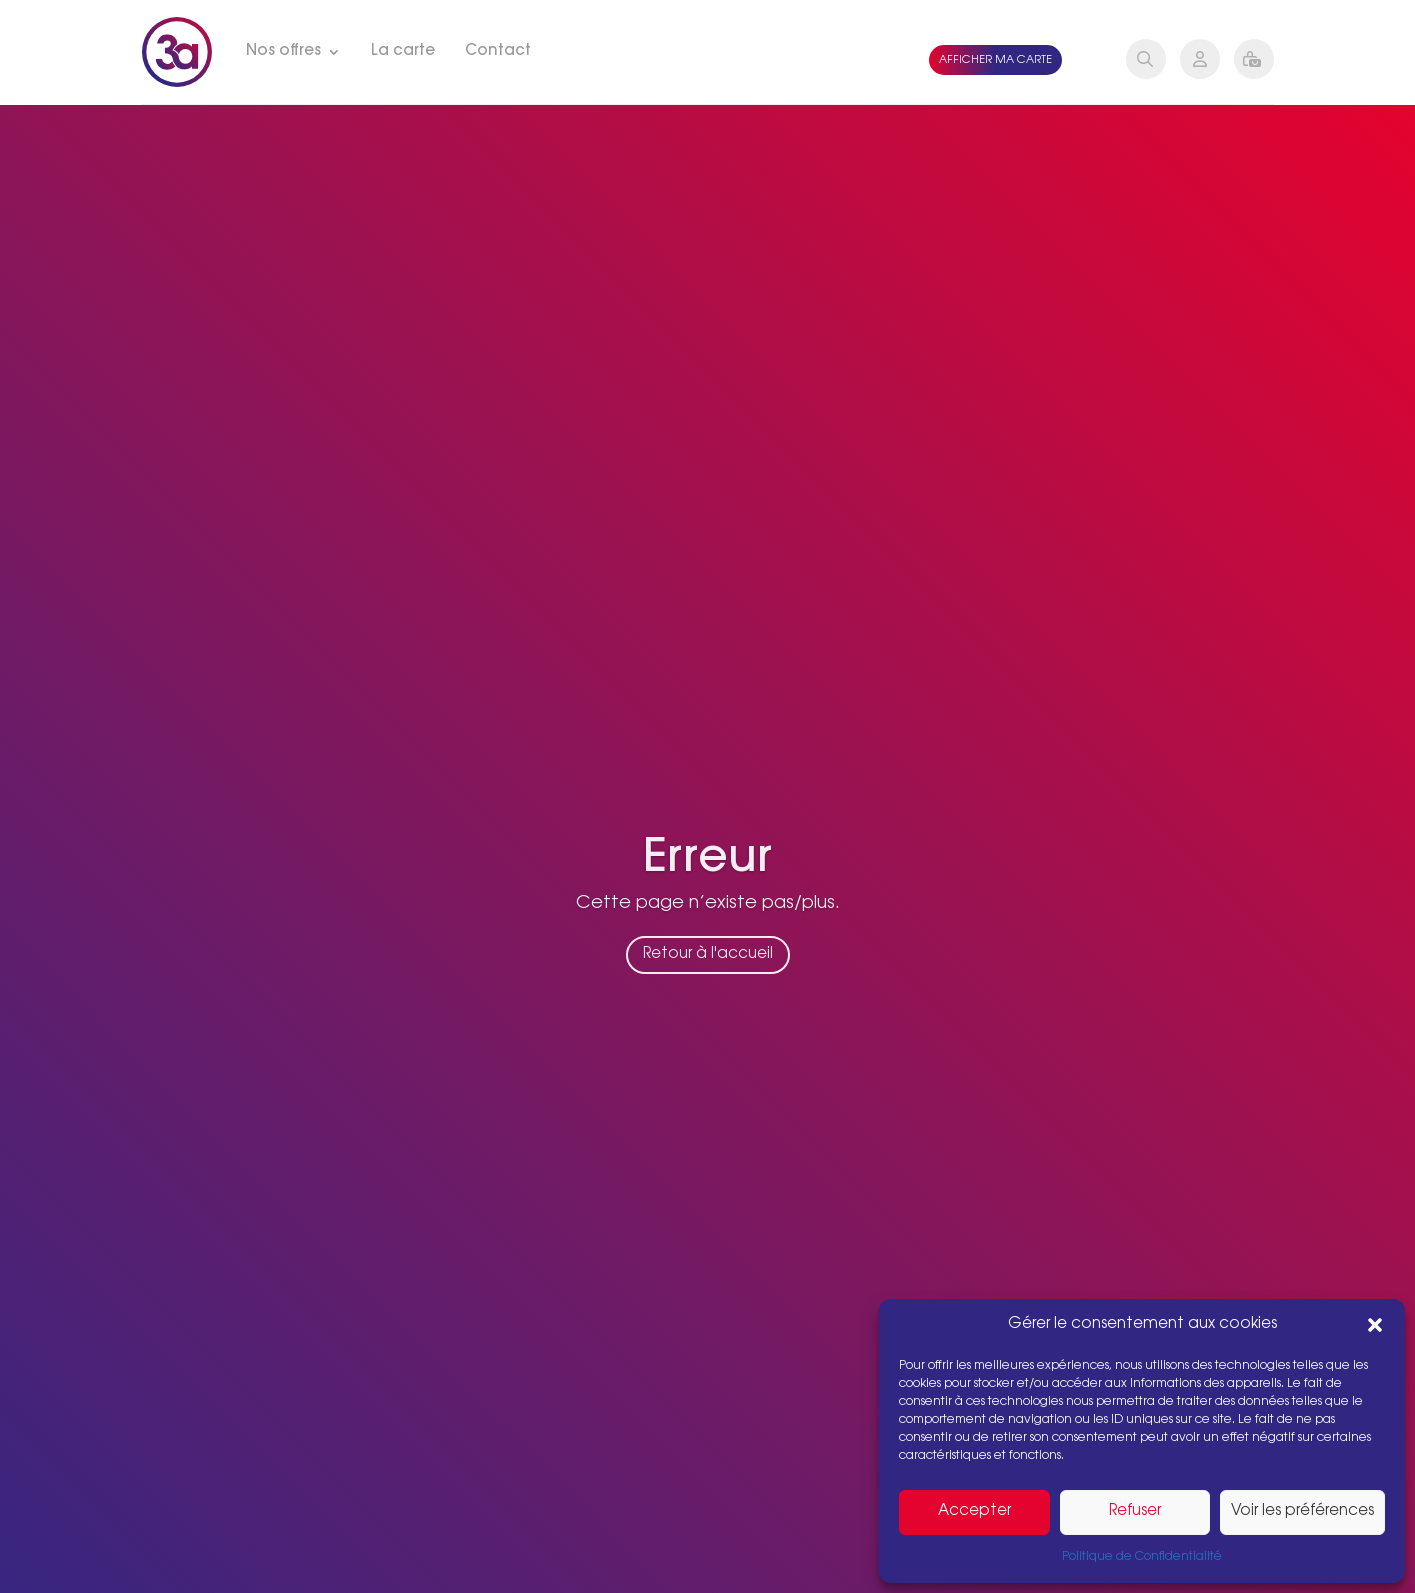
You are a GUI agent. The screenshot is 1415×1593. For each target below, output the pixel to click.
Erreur (707, 879)
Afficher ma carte (995, 60)
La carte (403, 51)
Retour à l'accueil (708, 973)
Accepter (974, 1511)
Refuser (1135, 1511)
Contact (498, 51)
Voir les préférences (1302, 1511)
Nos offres (283, 51)
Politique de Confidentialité (1142, 1557)
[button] (1375, 1325)
